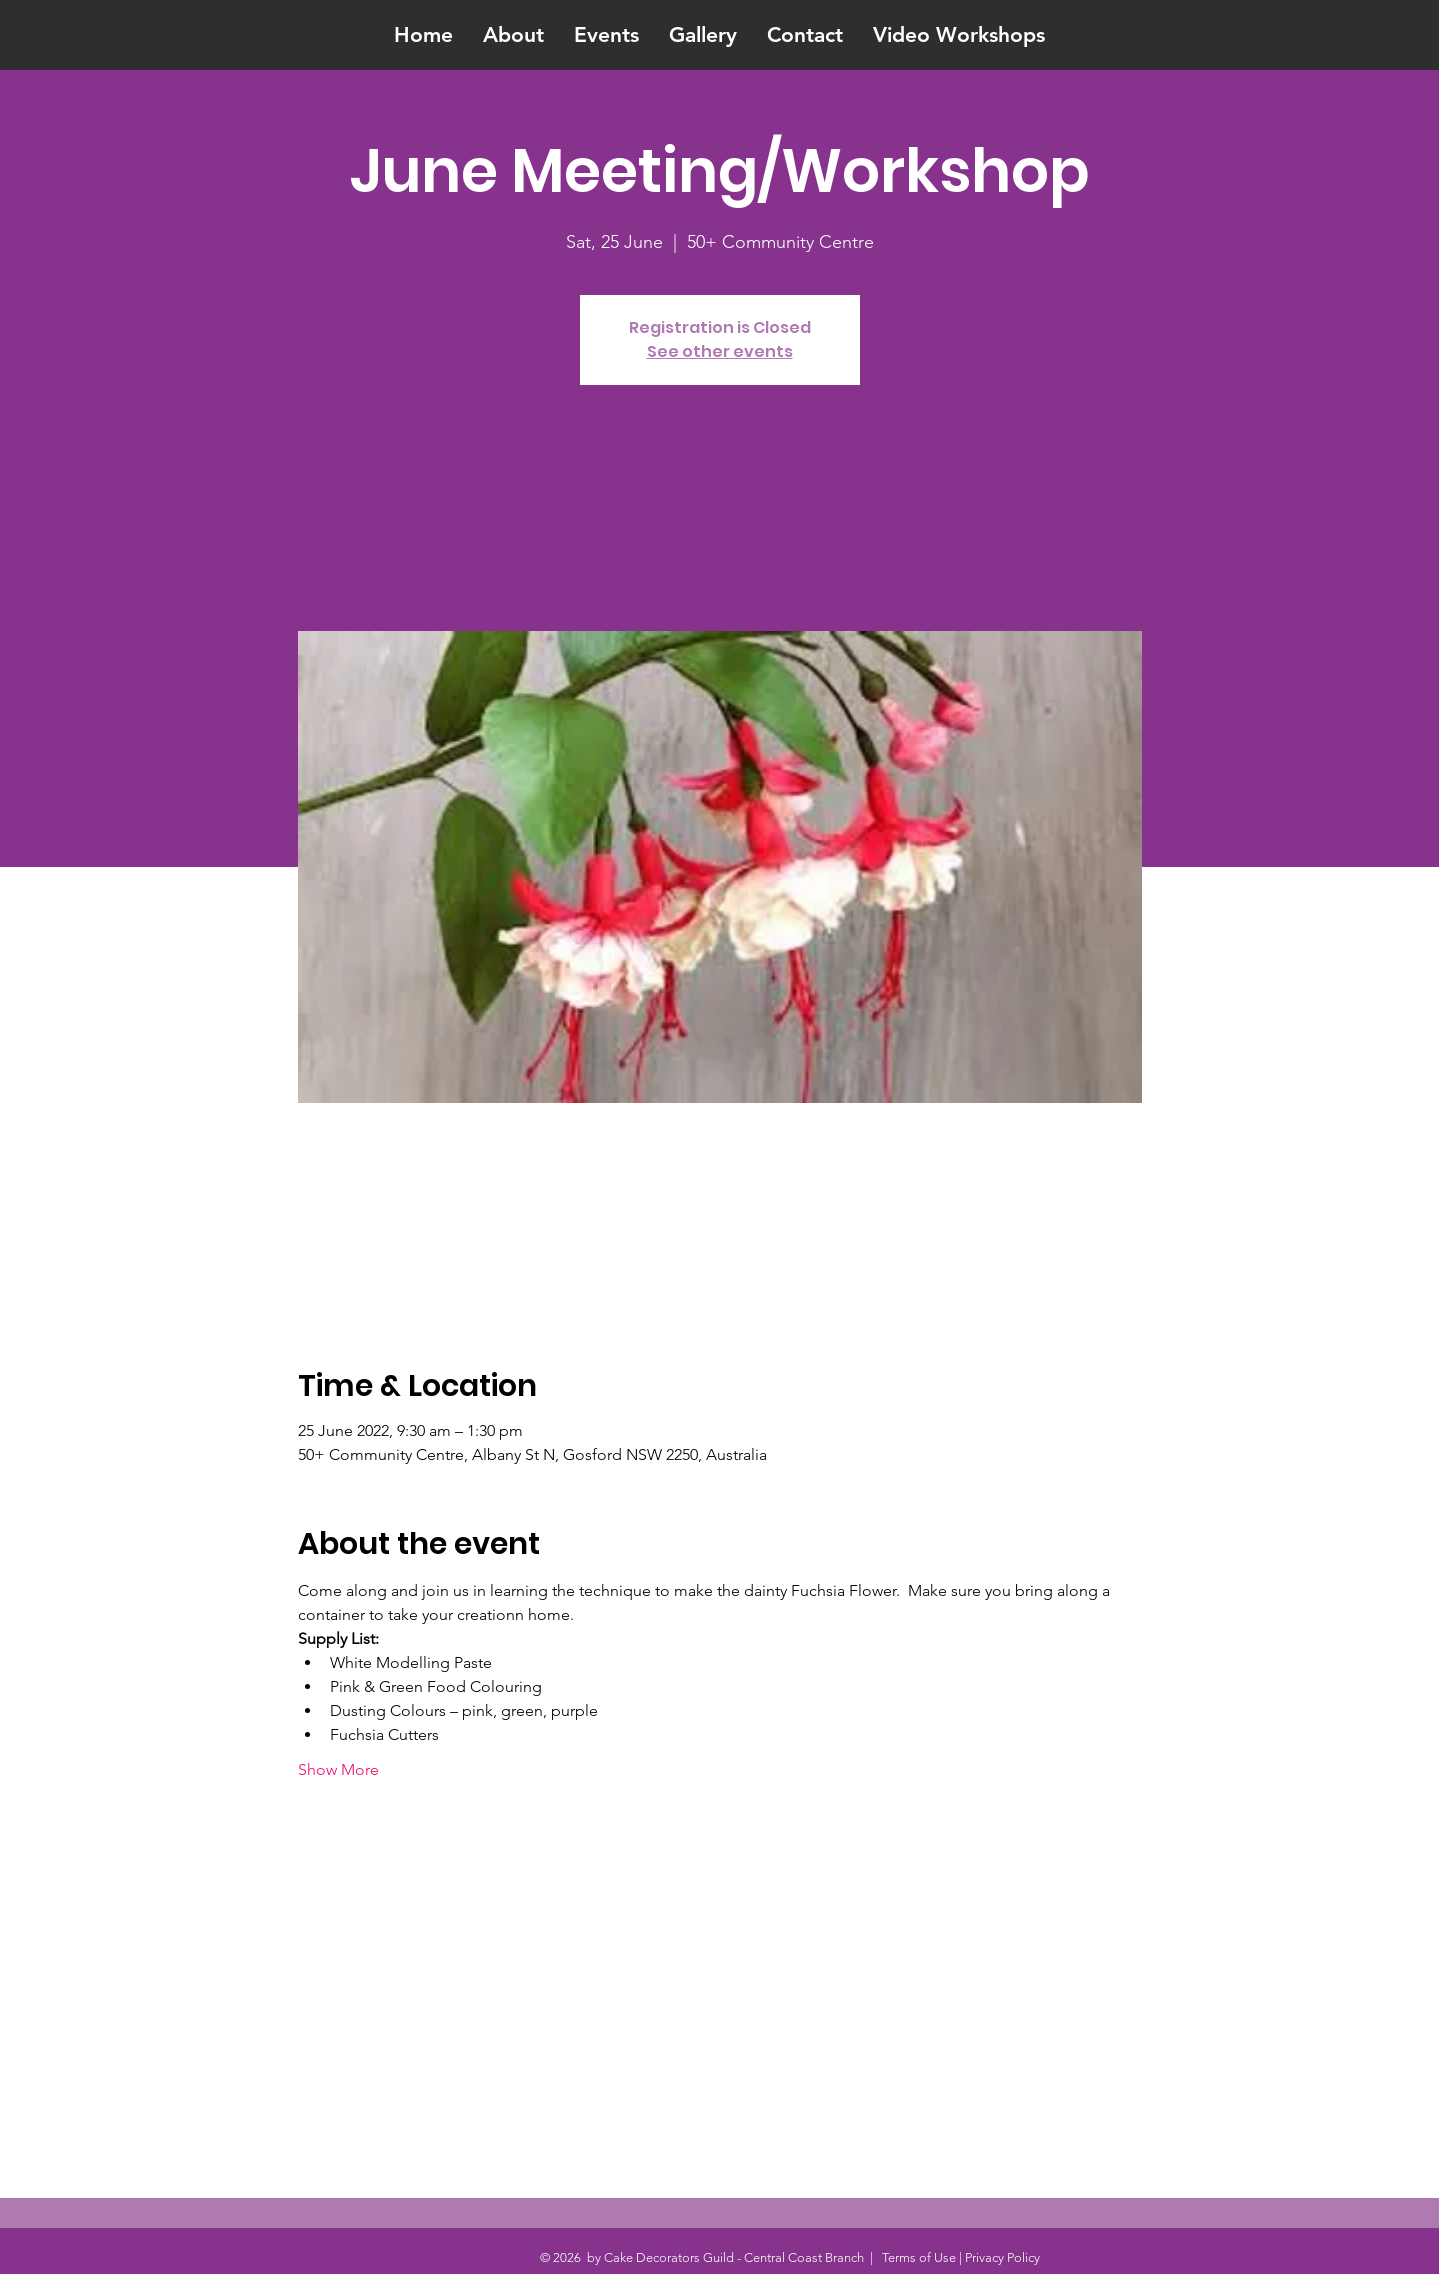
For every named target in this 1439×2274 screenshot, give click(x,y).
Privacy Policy (1002, 2257)
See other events (720, 351)
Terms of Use (919, 2257)
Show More (338, 1769)
